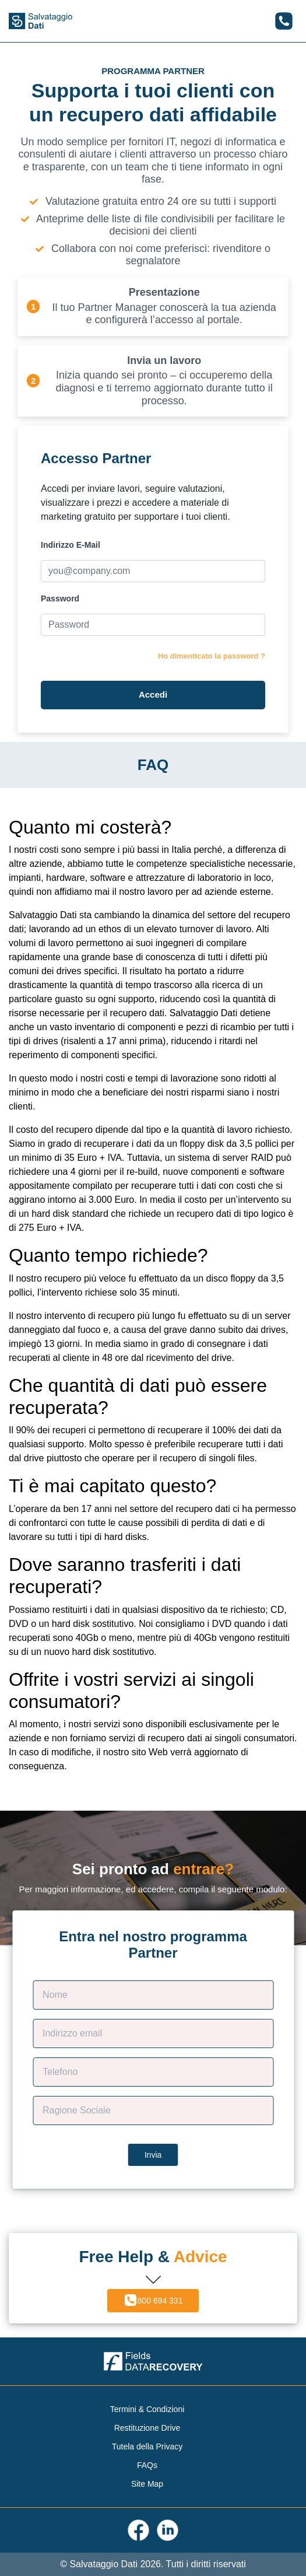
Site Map (147, 2483)
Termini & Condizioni (147, 2409)
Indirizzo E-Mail (70, 545)
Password (60, 598)
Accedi (153, 694)
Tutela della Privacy (147, 2446)
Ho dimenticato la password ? (211, 656)
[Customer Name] (153, 1995)
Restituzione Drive (147, 2427)
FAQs (147, 2465)
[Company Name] (153, 2110)
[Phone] (153, 2072)
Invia (153, 2155)
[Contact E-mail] (153, 2033)
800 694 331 (153, 2300)
